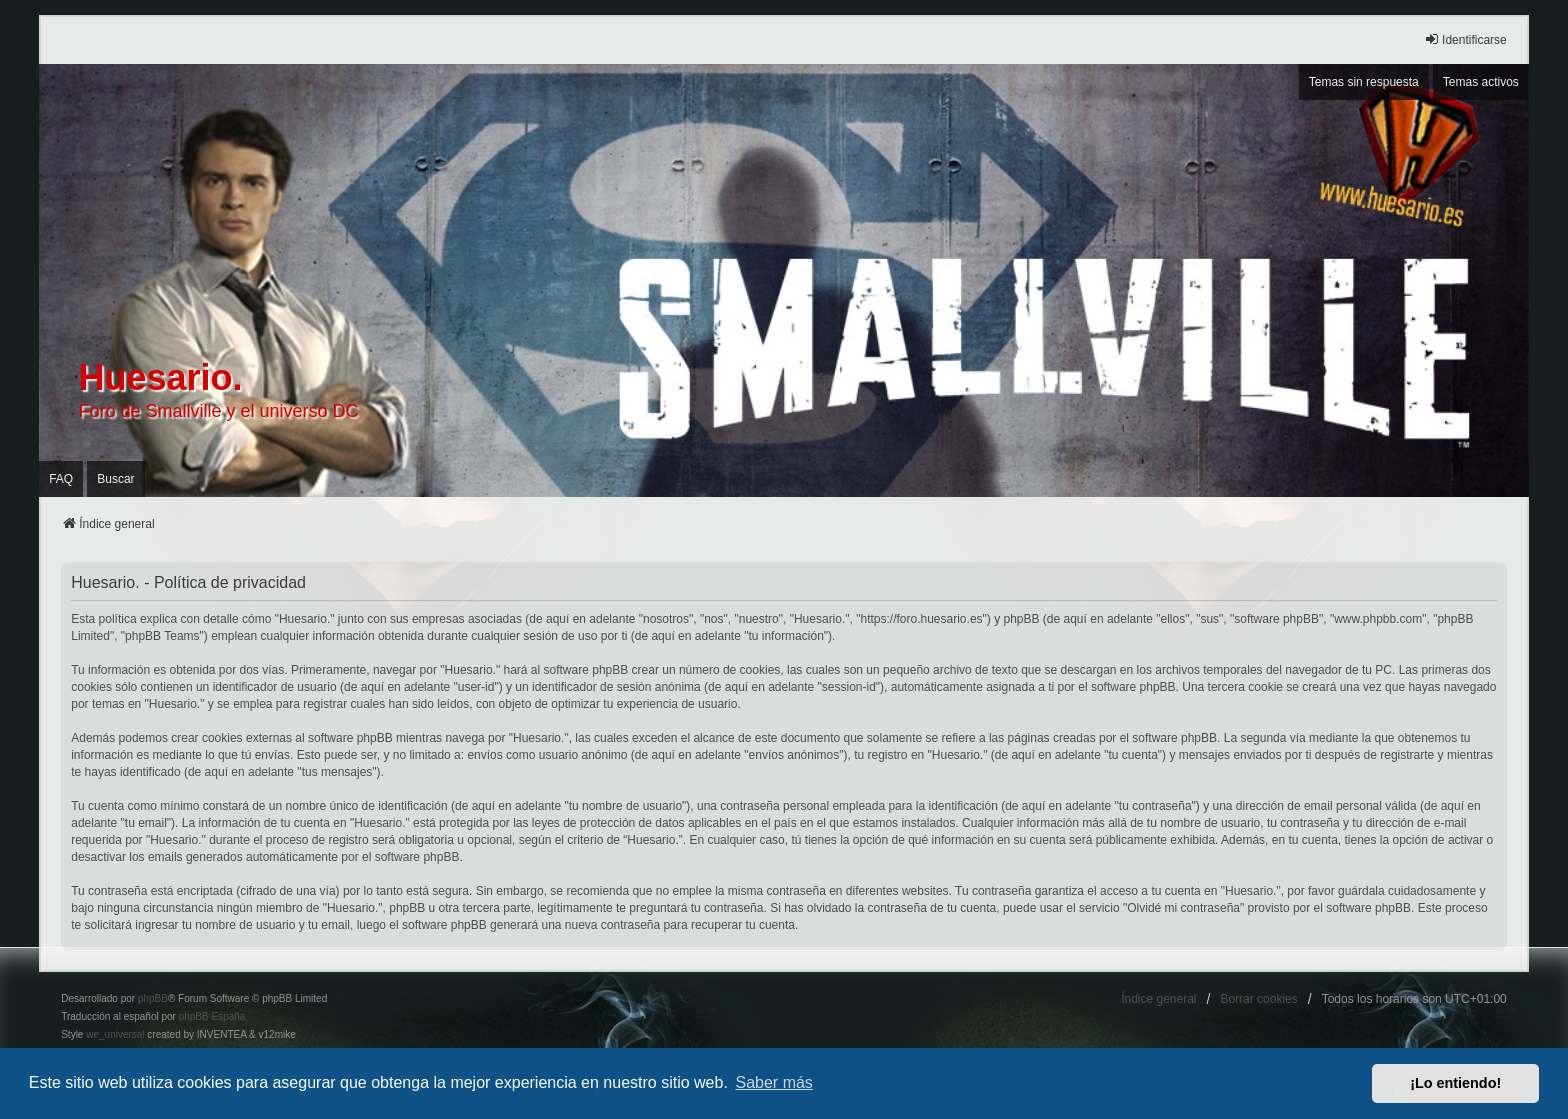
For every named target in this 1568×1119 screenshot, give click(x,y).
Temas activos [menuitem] (1481, 82)
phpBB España (212, 1016)
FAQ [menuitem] (61, 479)
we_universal (115, 1034)
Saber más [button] (774, 1082)
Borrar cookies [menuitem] (1258, 999)
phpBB (153, 998)
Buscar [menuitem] (115, 479)
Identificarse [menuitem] (1465, 39)
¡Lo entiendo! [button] (1455, 1083)
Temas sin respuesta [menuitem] (1364, 82)
